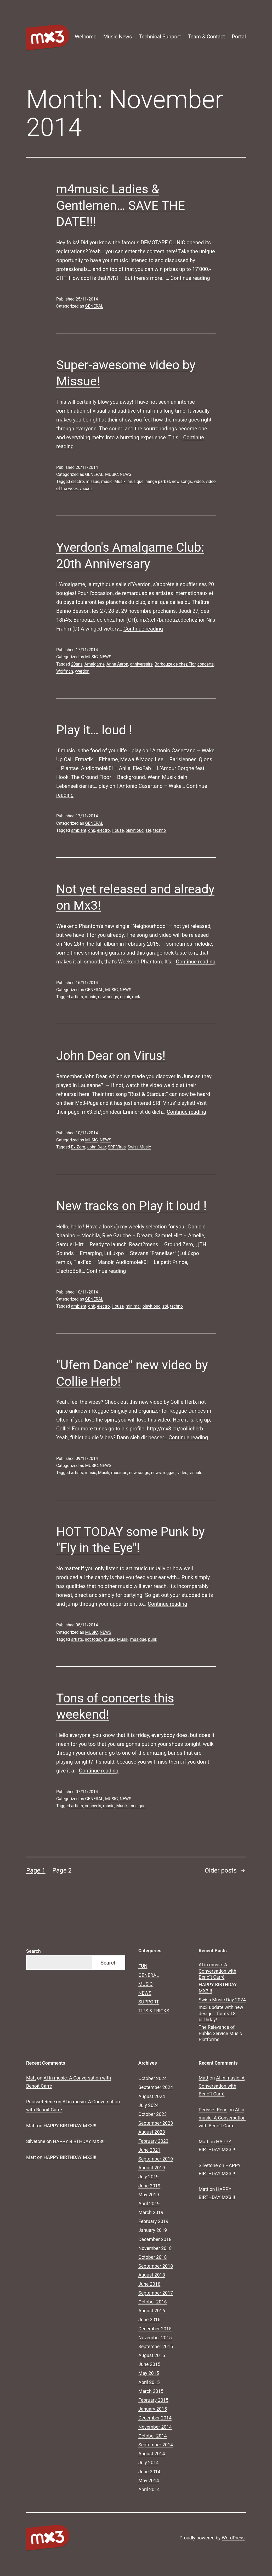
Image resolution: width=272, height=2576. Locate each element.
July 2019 (148, 2176)
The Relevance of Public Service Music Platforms (220, 2033)
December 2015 (155, 2328)
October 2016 (152, 2301)
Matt (31, 2078)
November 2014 (155, 2427)
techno (159, 830)
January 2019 (152, 2230)
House (118, 830)
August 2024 (151, 2096)
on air (125, 996)
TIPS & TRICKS (153, 2010)
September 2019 (155, 2159)
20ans (77, 664)
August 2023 (151, 2132)
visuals (86, 488)
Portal (239, 36)
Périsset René (40, 2101)
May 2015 (148, 2373)
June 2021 (149, 2150)
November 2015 (155, 2337)
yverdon (82, 671)
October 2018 (152, 2257)
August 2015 (151, 2355)
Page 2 (62, 1870)
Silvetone (35, 2141)
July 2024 (148, 2105)
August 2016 (151, 2310)
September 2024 (155, 2087)
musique (135, 481)
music (106, 481)
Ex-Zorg (78, 1147)
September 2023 (155, 2123)
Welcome (86, 36)
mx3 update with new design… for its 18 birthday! (221, 2013)
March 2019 (150, 2212)
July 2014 (148, 2462)
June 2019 (149, 2185)
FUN (142, 1966)
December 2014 (155, 2418)
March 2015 (150, 2391)
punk (152, 1639)
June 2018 (149, 2284)
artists (77, 996)
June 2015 (149, 2364)
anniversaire (141, 664)
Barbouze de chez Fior (175, 664)
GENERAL (94, 306)
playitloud (135, 830)
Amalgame (94, 664)
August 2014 (151, 2453)
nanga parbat (157, 481)
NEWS (125, 474)
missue (92, 481)
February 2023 (153, 2141)
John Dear (96, 1147)
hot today (93, 1639)
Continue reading (190, 278)
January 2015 (152, 2409)
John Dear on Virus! (111, 1055)
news (156, 1472)
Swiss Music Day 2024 (222, 1999)
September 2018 (155, 2266)
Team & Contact (206, 36)
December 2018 (155, 2239)
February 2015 (153, 2400)
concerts (205, 664)
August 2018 (151, 2275)
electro (77, 481)
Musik (120, 481)
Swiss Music (139, 1147)
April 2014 (149, 2489)
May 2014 (148, 2480)
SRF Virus (117, 1147)
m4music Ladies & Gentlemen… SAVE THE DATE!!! (120, 205)
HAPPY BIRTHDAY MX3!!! (218, 1987)
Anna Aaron (117, 664)
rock (136, 996)
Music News (117, 36)
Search (33, 1951)
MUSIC (111, 474)
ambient (78, 830)
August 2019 (151, 2167)
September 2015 (155, 2346)
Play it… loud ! (94, 730)
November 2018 (155, 2248)
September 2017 (155, 2293)
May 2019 (148, 2194)
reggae (169, 1472)
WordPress (233, 2537)
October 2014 (152, 2436)
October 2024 (152, 2078)
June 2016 (149, 2319)
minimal (133, 1306)
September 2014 (155, 2444)
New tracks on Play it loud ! (131, 1205)
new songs (182, 481)
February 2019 (153, 2221)
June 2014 (149, 2471)
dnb (91, 830)
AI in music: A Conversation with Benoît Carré (217, 1971)
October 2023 (152, 2114)
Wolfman (64, 671)
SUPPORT (148, 2002)
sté (148, 830)
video (199, 481)
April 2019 (149, 2203)
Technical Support (160, 36)
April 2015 (149, 2382)
